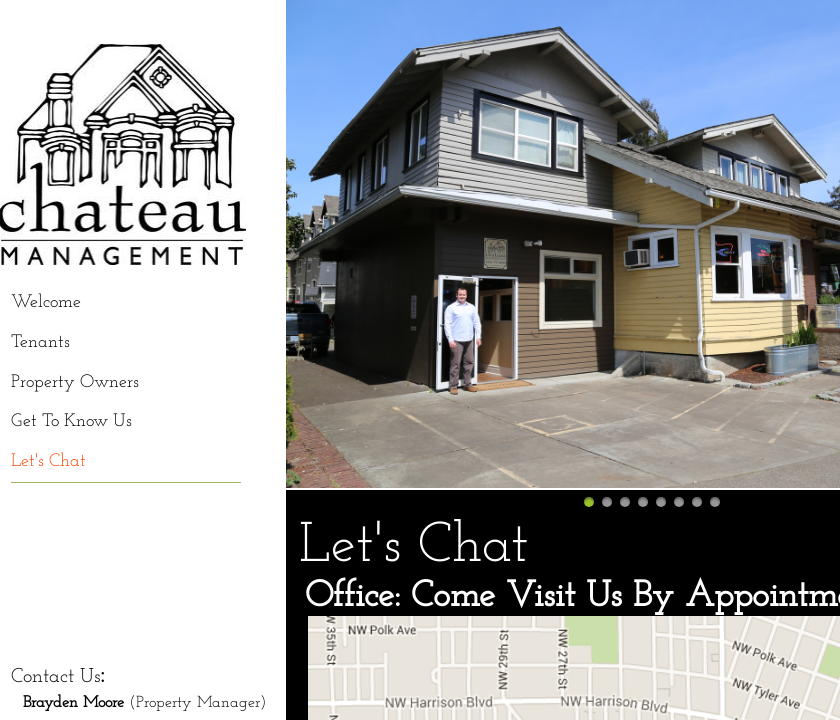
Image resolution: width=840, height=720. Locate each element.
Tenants (40, 342)
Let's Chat (48, 461)
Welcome (46, 302)
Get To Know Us (71, 421)
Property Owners (75, 382)
